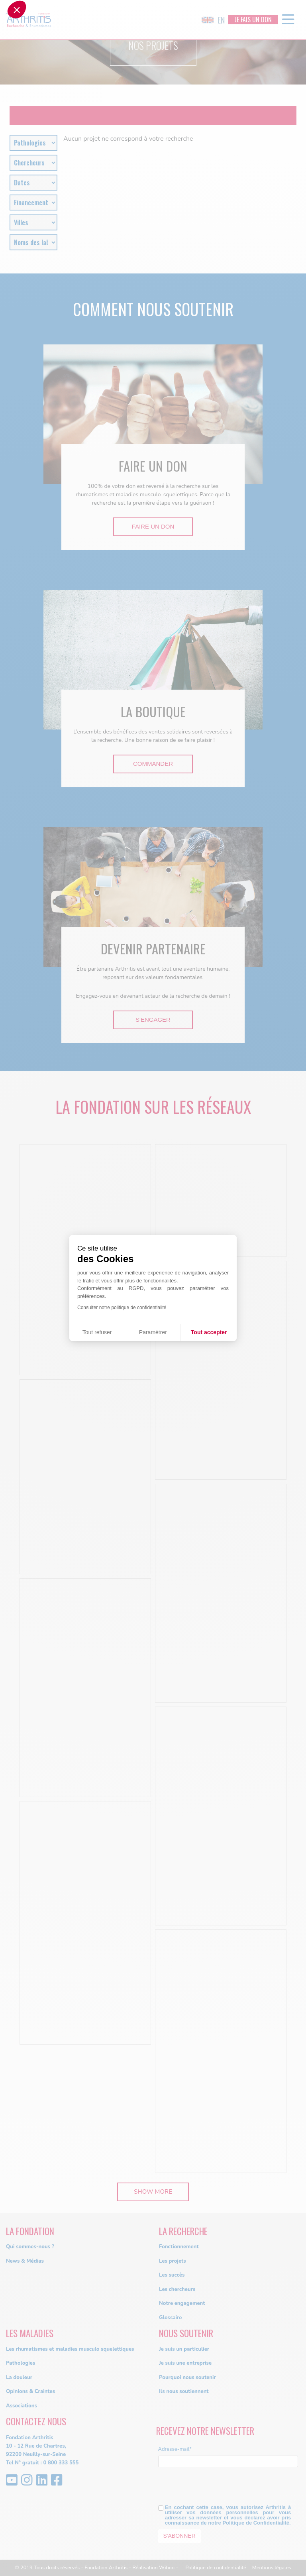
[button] (16, 1286)
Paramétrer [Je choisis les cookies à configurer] (153, 1332)
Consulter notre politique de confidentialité (121, 1307)
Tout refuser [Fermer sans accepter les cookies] (97, 1332)
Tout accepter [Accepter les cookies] (209, 1332)
